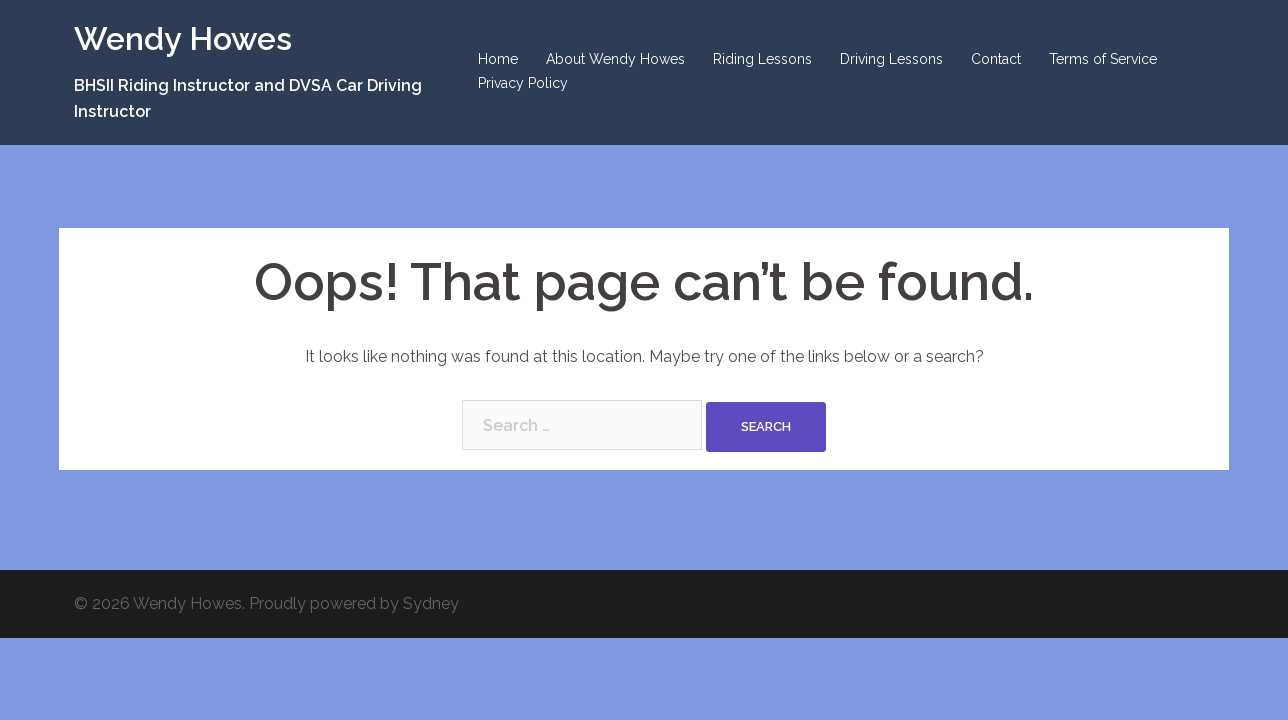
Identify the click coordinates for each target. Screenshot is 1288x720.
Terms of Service (1103, 59)
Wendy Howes (183, 38)
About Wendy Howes (615, 59)
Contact (996, 59)
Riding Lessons (762, 59)
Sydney (431, 603)
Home (498, 59)
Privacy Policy (523, 83)
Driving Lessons (891, 59)
